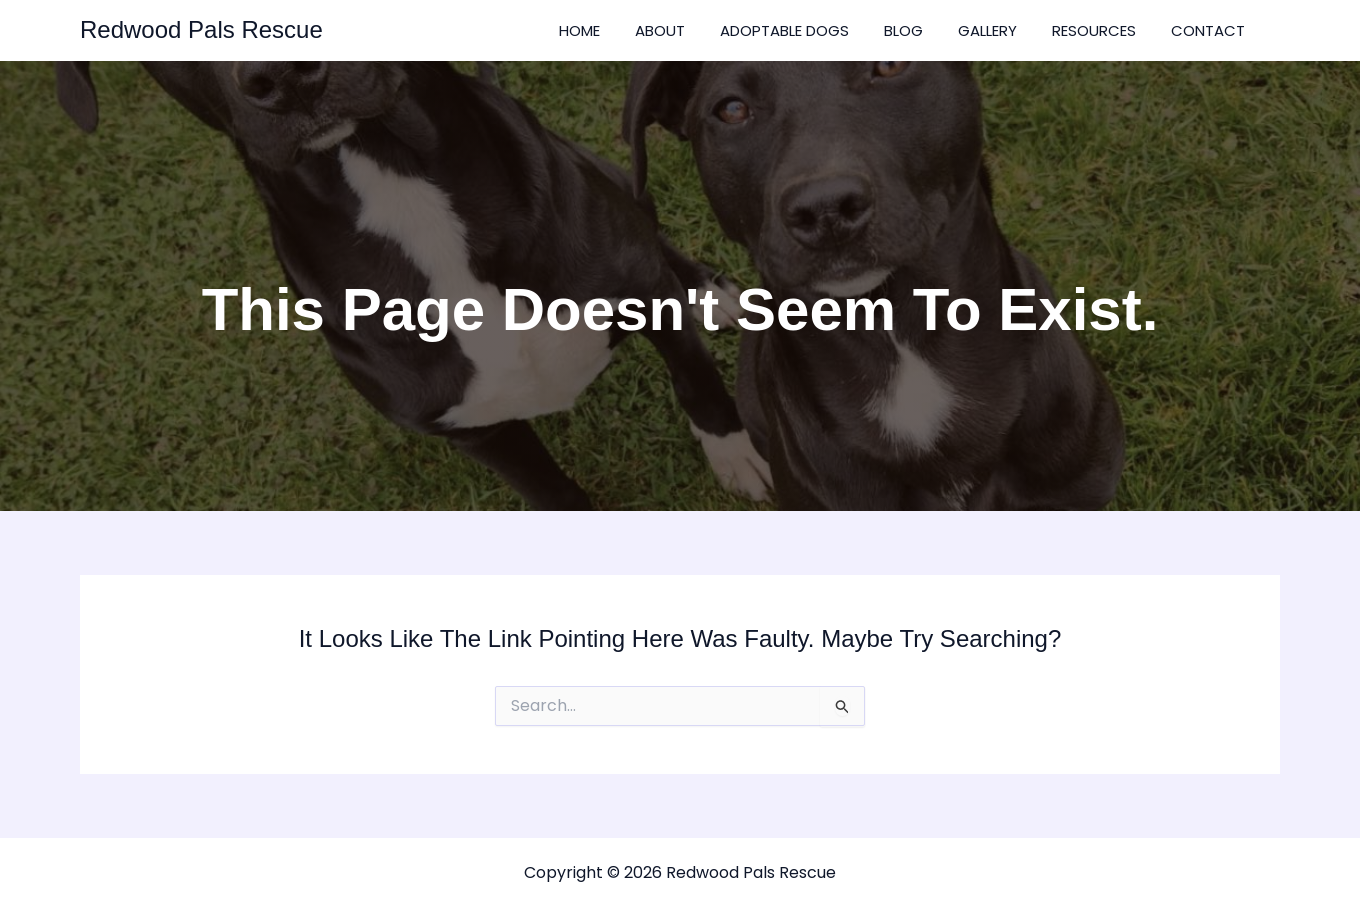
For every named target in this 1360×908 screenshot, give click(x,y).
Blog (903, 30)
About (660, 30)
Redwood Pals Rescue (201, 29)
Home (579, 30)
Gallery (987, 30)
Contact (1208, 30)
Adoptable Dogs (784, 30)
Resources (1094, 30)
